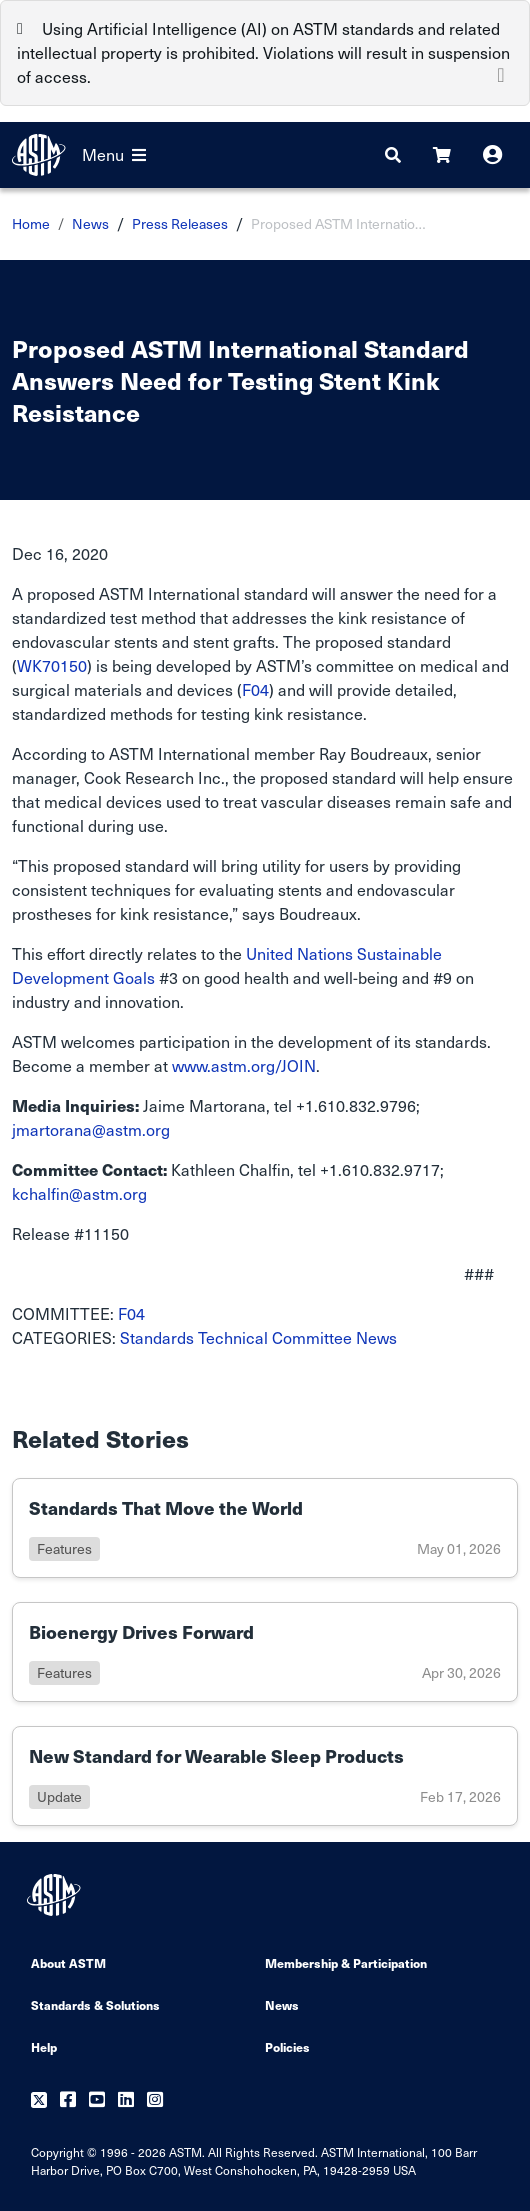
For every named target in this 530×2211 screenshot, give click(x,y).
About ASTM (68, 1962)
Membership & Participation (346, 1962)
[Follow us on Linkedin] (126, 2100)
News (90, 223)
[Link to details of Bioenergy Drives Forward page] (265, 1652)
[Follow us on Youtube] (97, 2100)
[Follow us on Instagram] (155, 2100)
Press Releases (180, 223)
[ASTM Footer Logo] (56, 1895)
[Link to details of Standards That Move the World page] (265, 1528)
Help (44, 2046)
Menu (114, 154)
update (59, 1796)
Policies (287, 2046)
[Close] (501, 73)
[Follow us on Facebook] (68, 2100)
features (64, 1548)
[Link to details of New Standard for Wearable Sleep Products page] (265, 1776)
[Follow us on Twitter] (39, 2100)
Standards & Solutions (95, 2004)
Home (31, 223)
